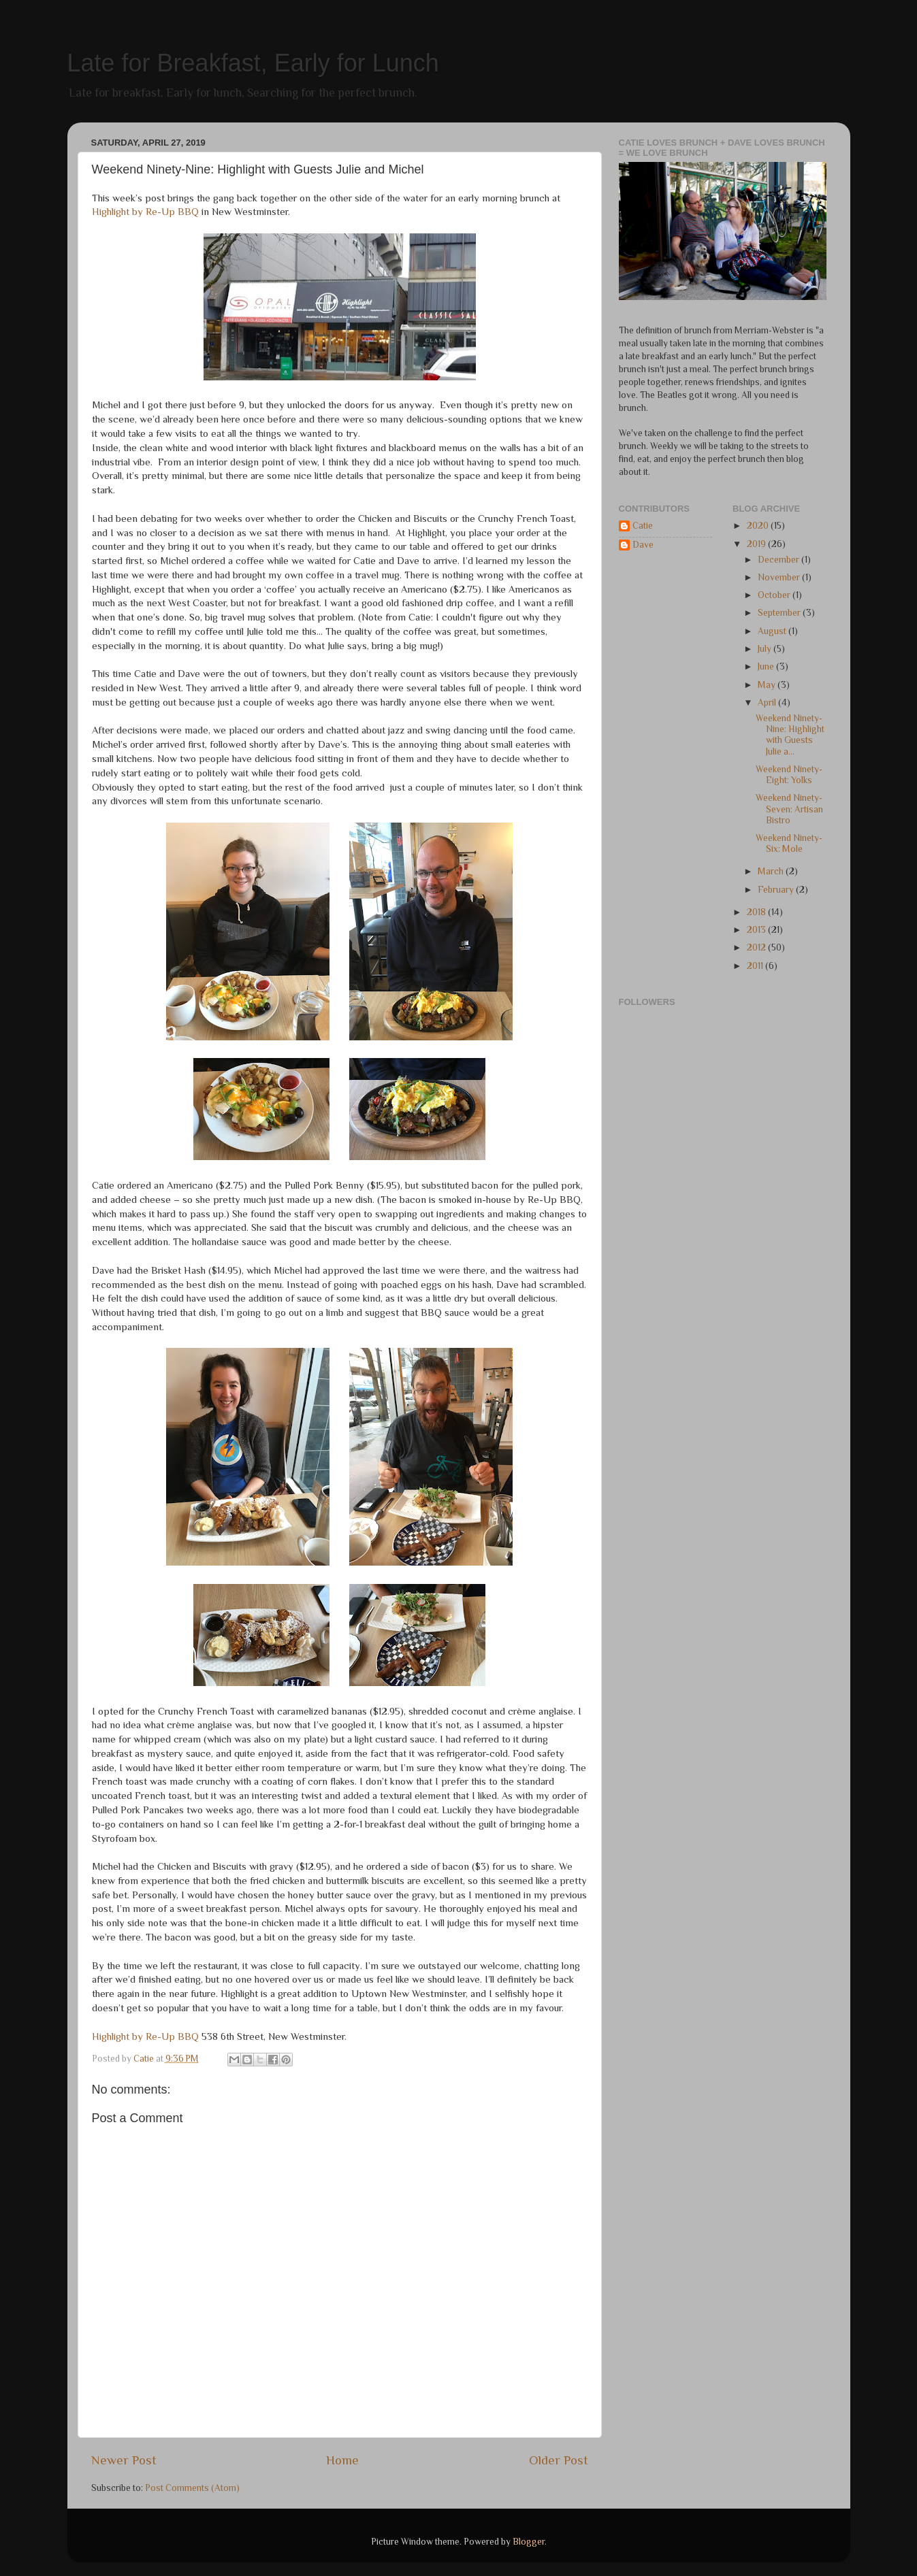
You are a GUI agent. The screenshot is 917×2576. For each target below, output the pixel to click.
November (780, 577)
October (775, 595)
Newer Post (124, 2460)
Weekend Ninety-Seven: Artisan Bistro (789, 809)
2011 (756, 966)
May (767, 685)
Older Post (558, 2460)
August (773, 631)
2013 (757, 930)
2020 (759, 526)
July (765, 649)
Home (342, 2460)
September (780, 613)
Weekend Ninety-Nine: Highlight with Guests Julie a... (790, 735)
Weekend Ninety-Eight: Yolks (789, 774)
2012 (757, 947)
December (779, 560)
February (777, 890)
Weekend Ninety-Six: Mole (789, 843)
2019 (757, 544)
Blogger (529, 2542)
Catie (642, 526)
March (772, 871)
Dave (643, 545)
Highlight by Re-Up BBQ (145, 211)
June (767, 666)
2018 (757, 912)
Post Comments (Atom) (192, 2488)
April (768, 702)
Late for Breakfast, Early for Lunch (253, 63)
